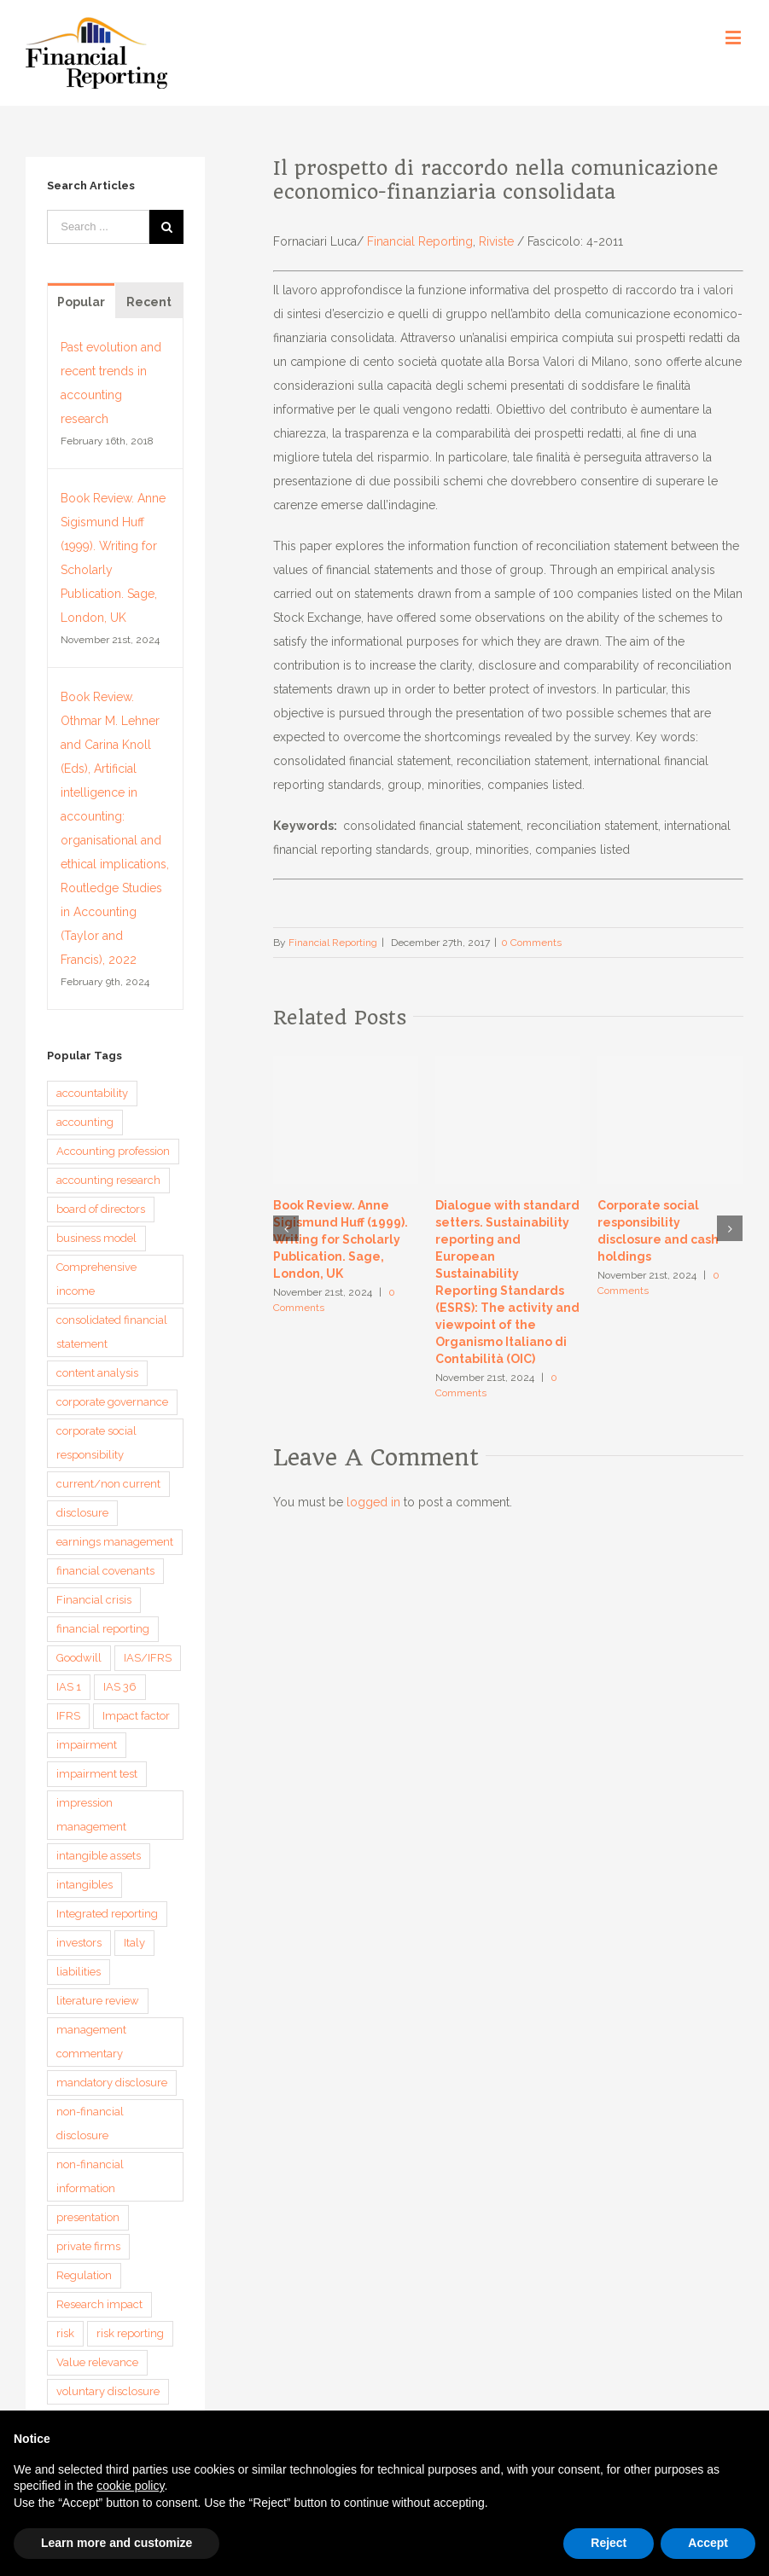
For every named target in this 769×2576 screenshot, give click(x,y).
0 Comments (531, 943)
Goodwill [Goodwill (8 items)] (79, 1657)
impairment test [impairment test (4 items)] (96, 1773)
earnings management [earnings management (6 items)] (114, 1541)
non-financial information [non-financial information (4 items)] (90, 2176)
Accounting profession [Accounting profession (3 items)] (113, 1151)
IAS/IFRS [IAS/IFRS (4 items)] (148, 1657)
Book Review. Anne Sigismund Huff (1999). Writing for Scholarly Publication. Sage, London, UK (340, 1239)
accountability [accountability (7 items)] (92, 1093)
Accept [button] (708, 2543)
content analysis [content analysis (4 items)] (97, 1372)
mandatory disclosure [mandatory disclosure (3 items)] (111, 2082)
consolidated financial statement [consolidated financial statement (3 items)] (111, 1332)
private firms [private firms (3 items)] (88, 2246)
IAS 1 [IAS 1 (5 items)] (68, 1686)
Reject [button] (608, 2543)
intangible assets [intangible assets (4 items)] (98, 1855)
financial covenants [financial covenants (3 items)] (105, 1570)
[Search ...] (98, 227)
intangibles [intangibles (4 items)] (84, 1884)
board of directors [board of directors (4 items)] (100, 1209)
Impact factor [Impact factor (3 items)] (136, 1715)
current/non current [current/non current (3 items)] (108, 1483)
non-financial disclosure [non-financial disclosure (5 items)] (90, 2123)
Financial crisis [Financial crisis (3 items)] (93, 1599)
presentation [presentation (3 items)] (87, 2217)
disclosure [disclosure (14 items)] (82, 1512)
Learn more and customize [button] (116, 2543)
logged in (373, 1502)
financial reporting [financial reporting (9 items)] (102, 1628)
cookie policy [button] (130, 2485)
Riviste (496, 241)
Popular (81, 302)
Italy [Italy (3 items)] (134, 1942)
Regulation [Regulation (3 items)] (84, 2275)
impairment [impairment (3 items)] (86, 1744)
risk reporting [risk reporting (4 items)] (130, 2333)
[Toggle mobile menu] (734, 37)
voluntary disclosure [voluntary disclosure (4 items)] (108, 2391)
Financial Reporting (420, 241)
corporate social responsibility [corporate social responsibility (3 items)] (96, 1442)
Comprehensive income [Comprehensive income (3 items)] (96, 1279)
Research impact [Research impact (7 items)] (99, 2304)
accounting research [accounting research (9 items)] (108, 1180)
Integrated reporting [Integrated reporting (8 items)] (107, 1913)
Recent (149, 302)
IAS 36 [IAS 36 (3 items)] (120, 1686)
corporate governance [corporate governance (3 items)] (112, 1401)
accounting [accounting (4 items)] (85, 1122)
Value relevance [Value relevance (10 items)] (97, 2362)
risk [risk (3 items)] (65, 2333)
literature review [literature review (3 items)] (97, 2000)
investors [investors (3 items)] (79, 1942)
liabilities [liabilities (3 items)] (78, 1971)
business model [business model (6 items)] (96, 1238)
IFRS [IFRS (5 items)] (68, 1715)
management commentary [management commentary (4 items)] (91, 2041)
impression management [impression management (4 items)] (91, 1814)
